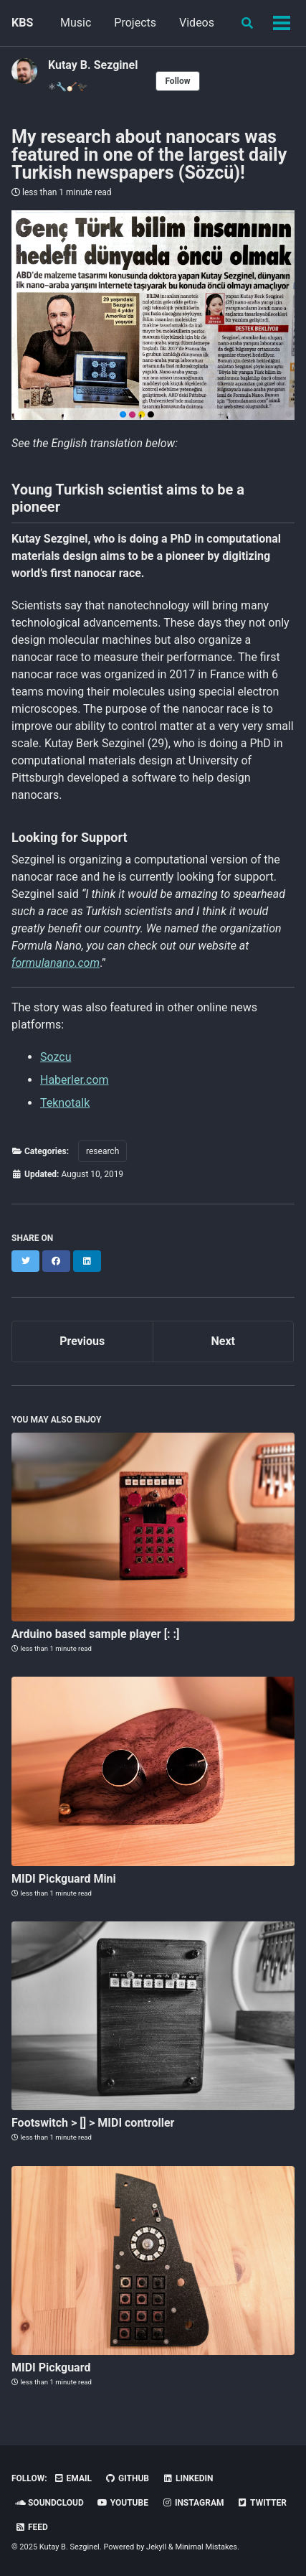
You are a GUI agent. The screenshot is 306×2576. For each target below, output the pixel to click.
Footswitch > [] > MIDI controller (92, 2123)
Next (223, 1341)
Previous (82, 1341)
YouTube (122, 2503)
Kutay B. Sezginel (93, 65)
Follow (177, 81)
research (102, 1151)
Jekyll (156, 2547)
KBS (22, 22)
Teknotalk (65, 1103)
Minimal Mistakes (206, 2547)
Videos (196, 22)
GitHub (127, 2478)
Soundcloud (49, 2503)
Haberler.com (74, 1080)
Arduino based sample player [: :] (95, 1634)
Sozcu (56, 1057)
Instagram (193, 2503)
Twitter (261, 2503)
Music (75, 22)
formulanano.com (55, 963)
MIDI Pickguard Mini (63, 1879)
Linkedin (188, 2478)
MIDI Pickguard (50, 2367)
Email (73, 2478)
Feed (31, 2527)
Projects (135, 22)
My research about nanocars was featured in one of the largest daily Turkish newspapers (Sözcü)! (149, 154)
